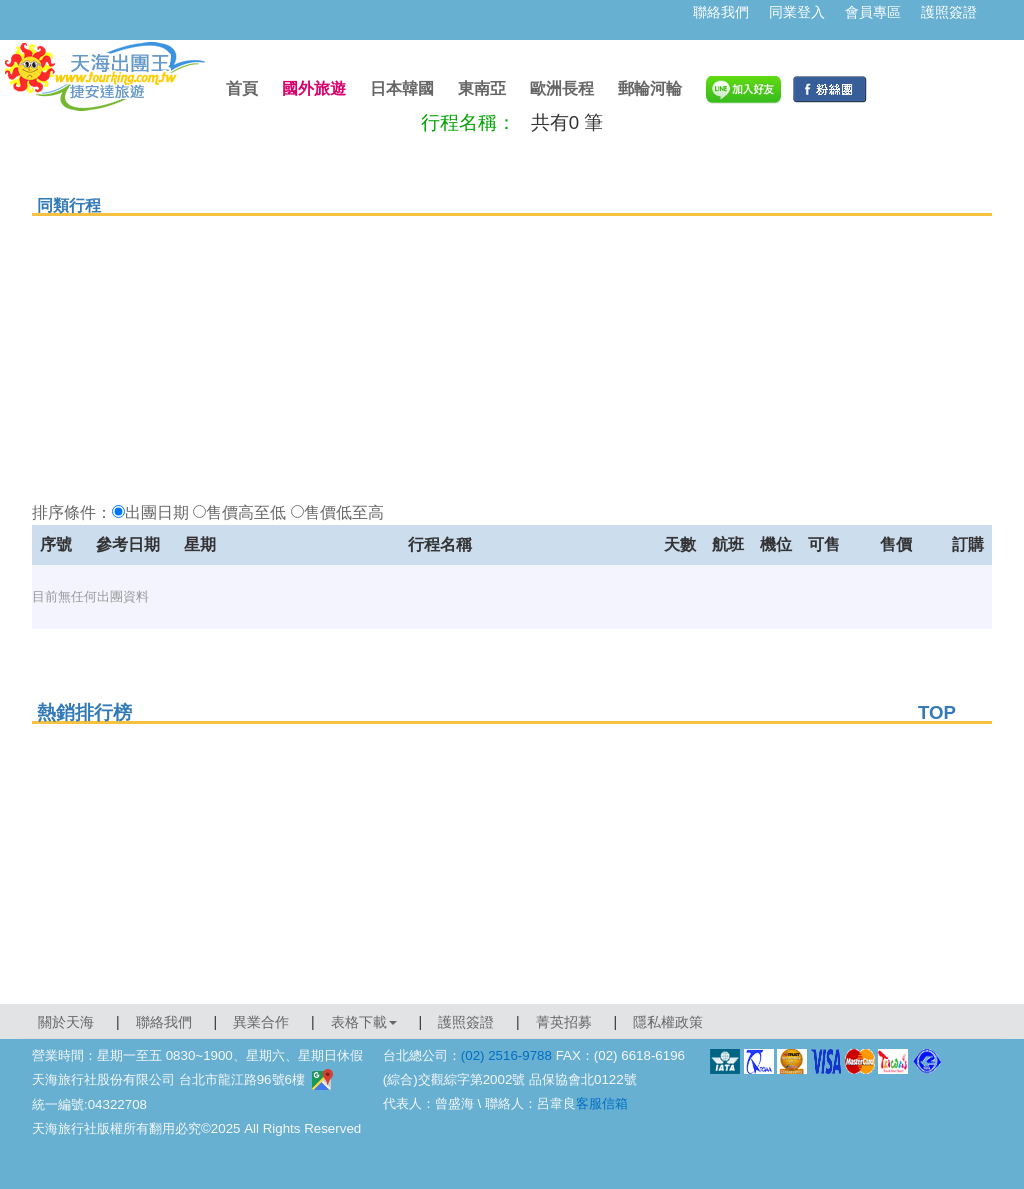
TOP (937, 712)
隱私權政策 (668, 1022)
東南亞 (482, 88)
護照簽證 (949, 12)
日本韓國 (402, 88)
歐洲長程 (562, 88)
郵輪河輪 (650, 88)
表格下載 (364, 1022)
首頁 (242, 88)
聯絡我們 (721, 12)
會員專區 (873, 12)
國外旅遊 (314, 88)
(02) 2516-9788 (506, 1055)
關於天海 (66, 1022)
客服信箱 (602, 1103)
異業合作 (261, 1022)
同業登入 (797, 12)
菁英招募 (564, 1022)
